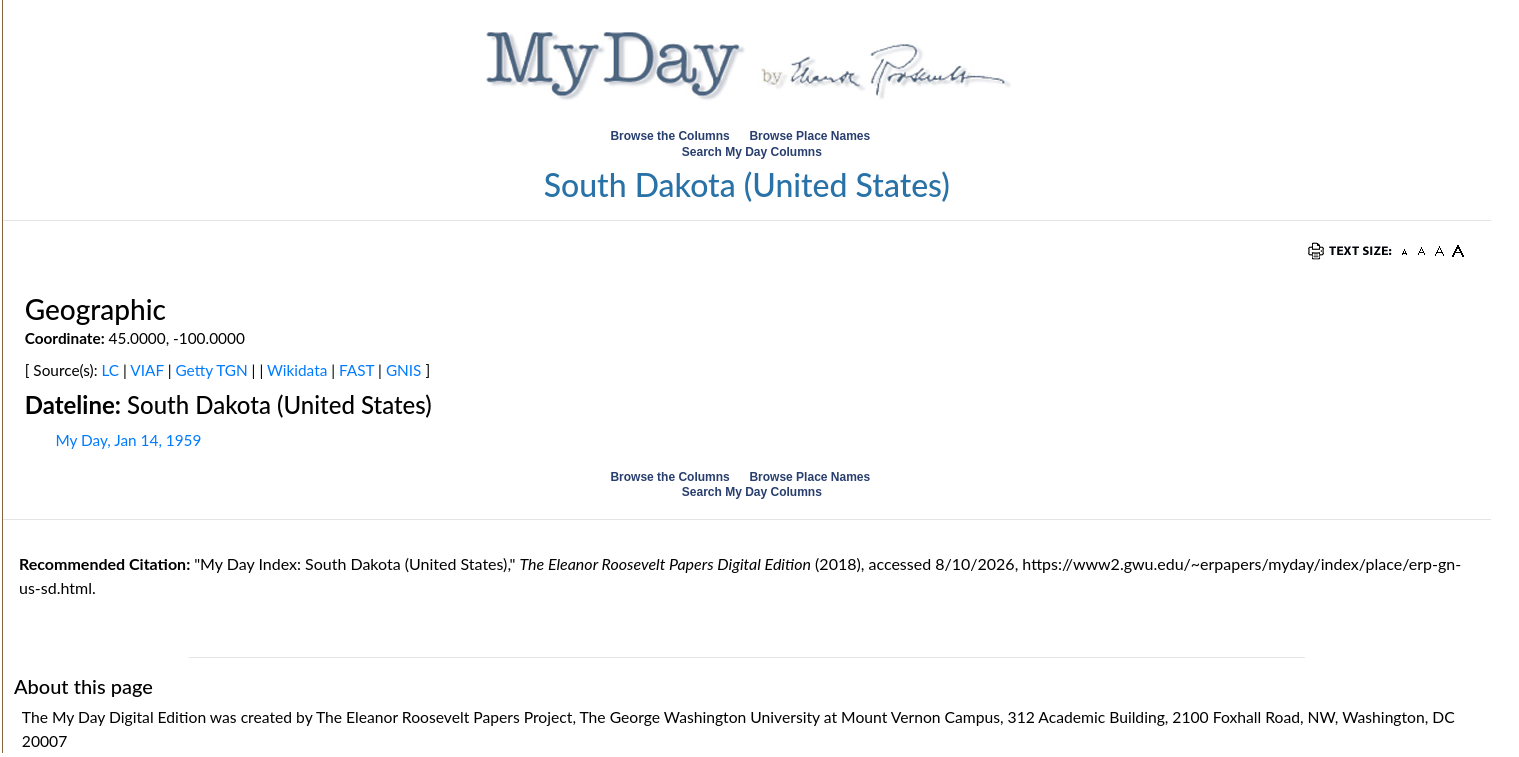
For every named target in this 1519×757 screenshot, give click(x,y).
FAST (356, 370)
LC (111, 370)
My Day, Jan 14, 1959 (128, 440)
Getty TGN (211, 370)
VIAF (146, 370)
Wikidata (297, 370)
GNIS (404, 370)
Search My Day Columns (752, 152)
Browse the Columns (669, 136)
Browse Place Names (811, 136)
